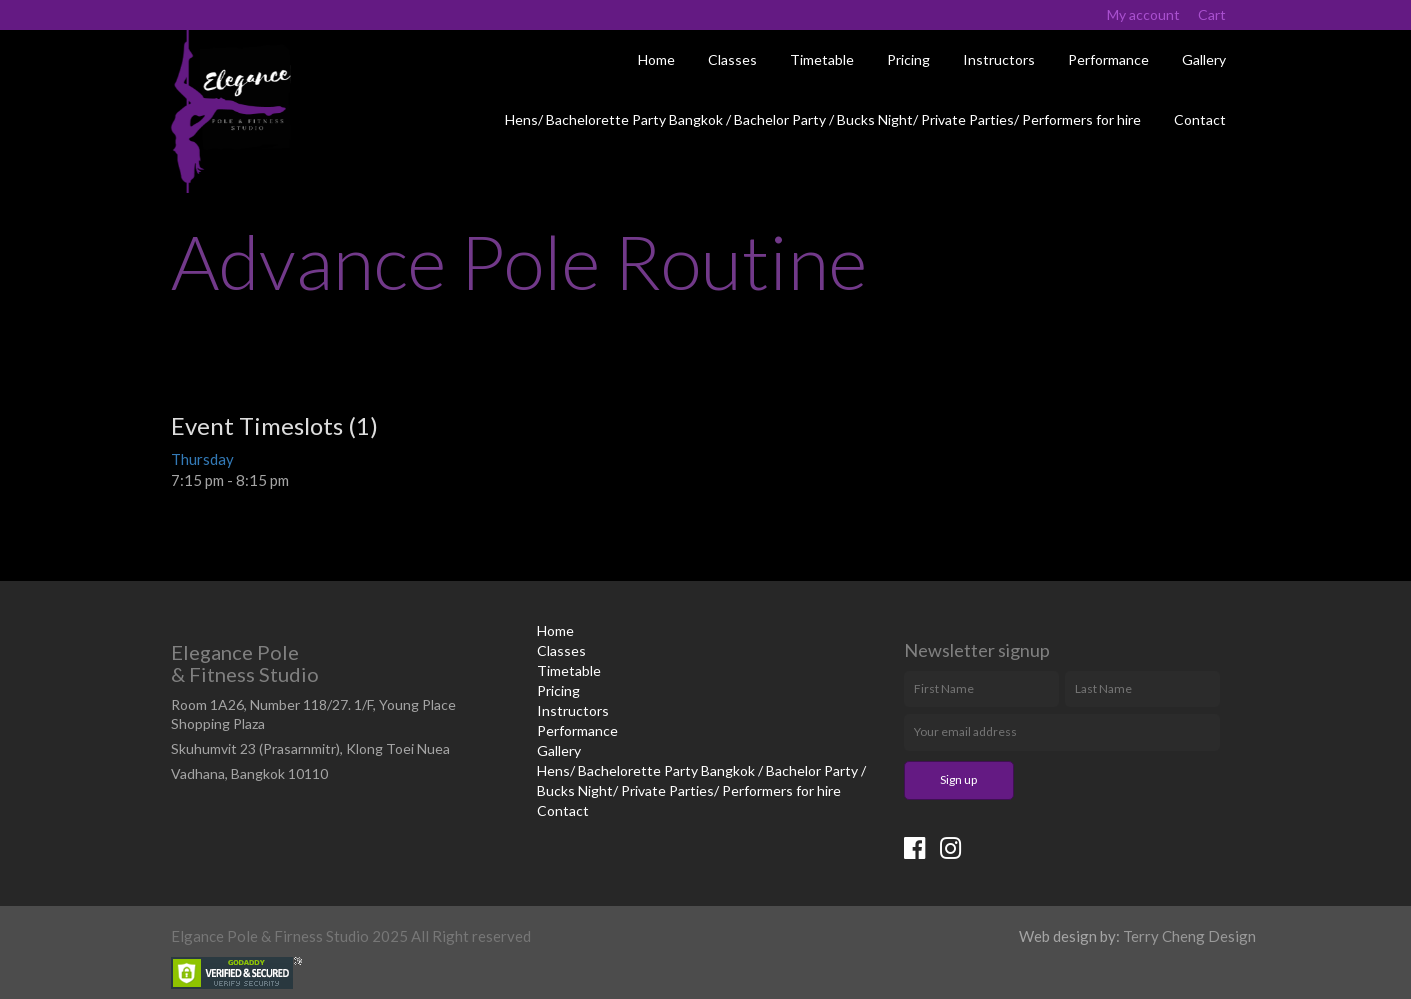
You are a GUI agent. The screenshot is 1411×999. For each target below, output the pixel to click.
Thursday (202, 459)
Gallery (1204, 59)
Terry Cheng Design (1189, 936)
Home (656, 59)
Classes (732, 59)
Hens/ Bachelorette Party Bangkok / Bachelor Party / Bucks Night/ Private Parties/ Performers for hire (823, 119)
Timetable (822, 59)
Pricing (908, 59)
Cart (1212, 14)
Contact (1200, 119)
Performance (1108, 59)
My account (1143, 14)
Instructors (999, 59)
